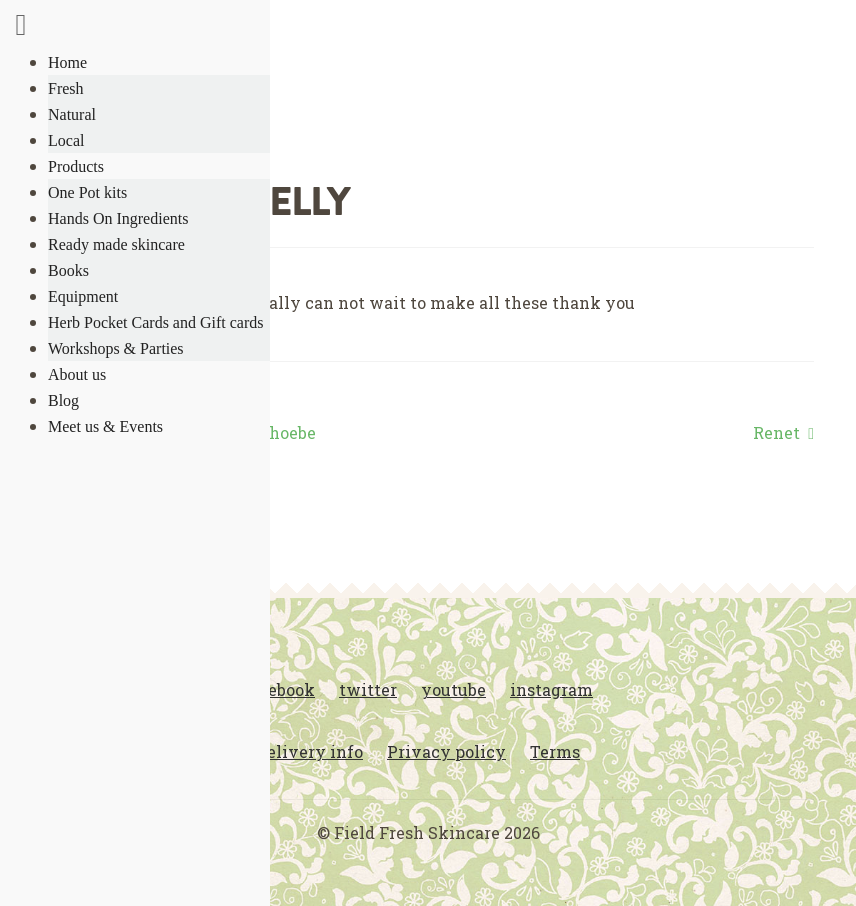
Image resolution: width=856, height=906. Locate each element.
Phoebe (286, 433)
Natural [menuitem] (72, 114)
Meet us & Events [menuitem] (105, 426)
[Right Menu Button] (21, 28)
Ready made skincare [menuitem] (116, 244)
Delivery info (309, 751)
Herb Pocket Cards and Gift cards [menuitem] (156, 322)
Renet (776, 433)
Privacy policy (446, 751)
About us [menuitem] (77, 374)
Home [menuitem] (67, 62)
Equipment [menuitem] (83, 296)
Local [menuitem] (66, 140)
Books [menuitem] (68, 270)
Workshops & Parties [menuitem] (116, 348)
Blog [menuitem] (63, 400)
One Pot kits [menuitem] (87, 192)
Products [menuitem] (76, 166)
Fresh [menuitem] (66, 88)
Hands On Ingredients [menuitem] (118, 218)
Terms (555, 751)
